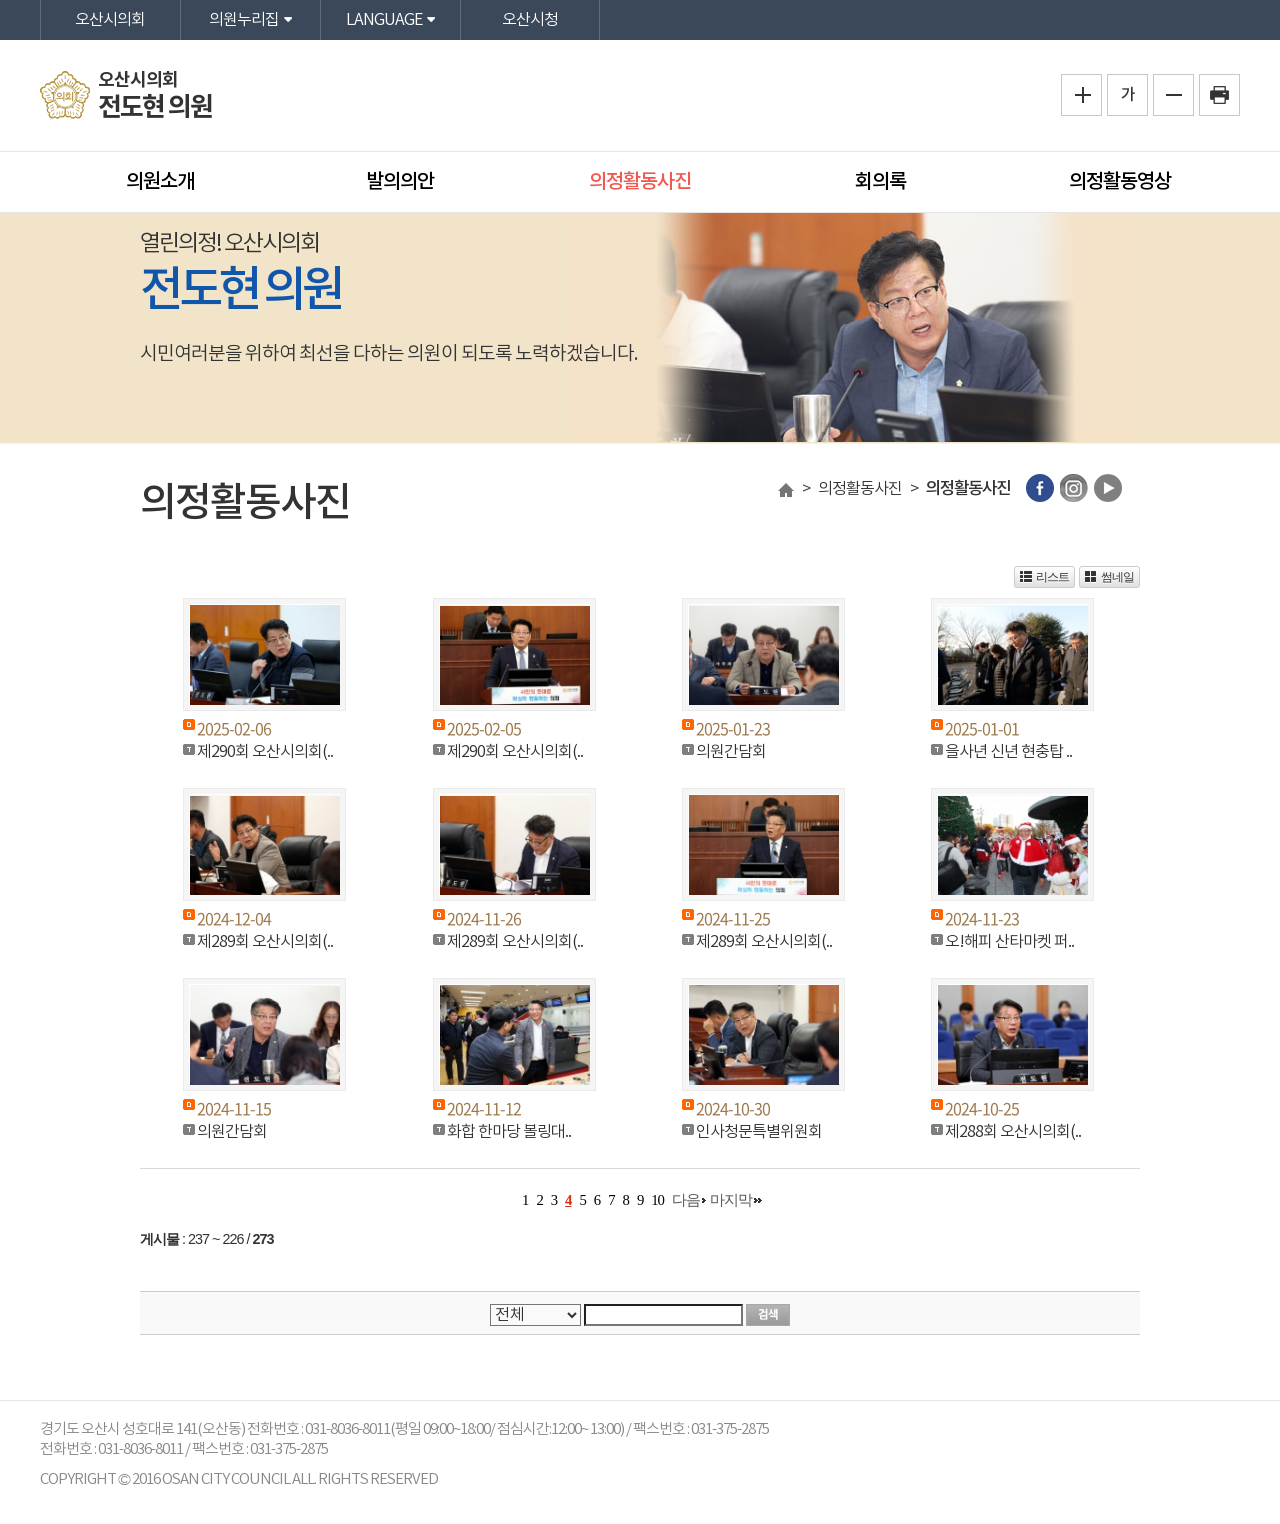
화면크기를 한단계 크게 (1081, 95)
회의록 (880, 182)
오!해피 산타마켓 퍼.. (1009, 942)
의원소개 (160, 182)
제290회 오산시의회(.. (265, 752)
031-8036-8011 (140, 1449)
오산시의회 (110, 20)
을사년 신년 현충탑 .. (1008, 752)
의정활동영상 (1120, 182)
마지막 (731, 1200)
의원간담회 (731, 752)
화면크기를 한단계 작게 (1173, 95)
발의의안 (400, 182)
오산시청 (530, 20)
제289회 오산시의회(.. (265, 942)
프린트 (1219, 95)
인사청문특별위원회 (759, 1132)
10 (657, 1200)
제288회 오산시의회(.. (1013, 1132)
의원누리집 (244, 20)
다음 (686, 1200)
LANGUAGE (384, 20)
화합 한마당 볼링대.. (509, 1132)
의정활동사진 (640, 182)
